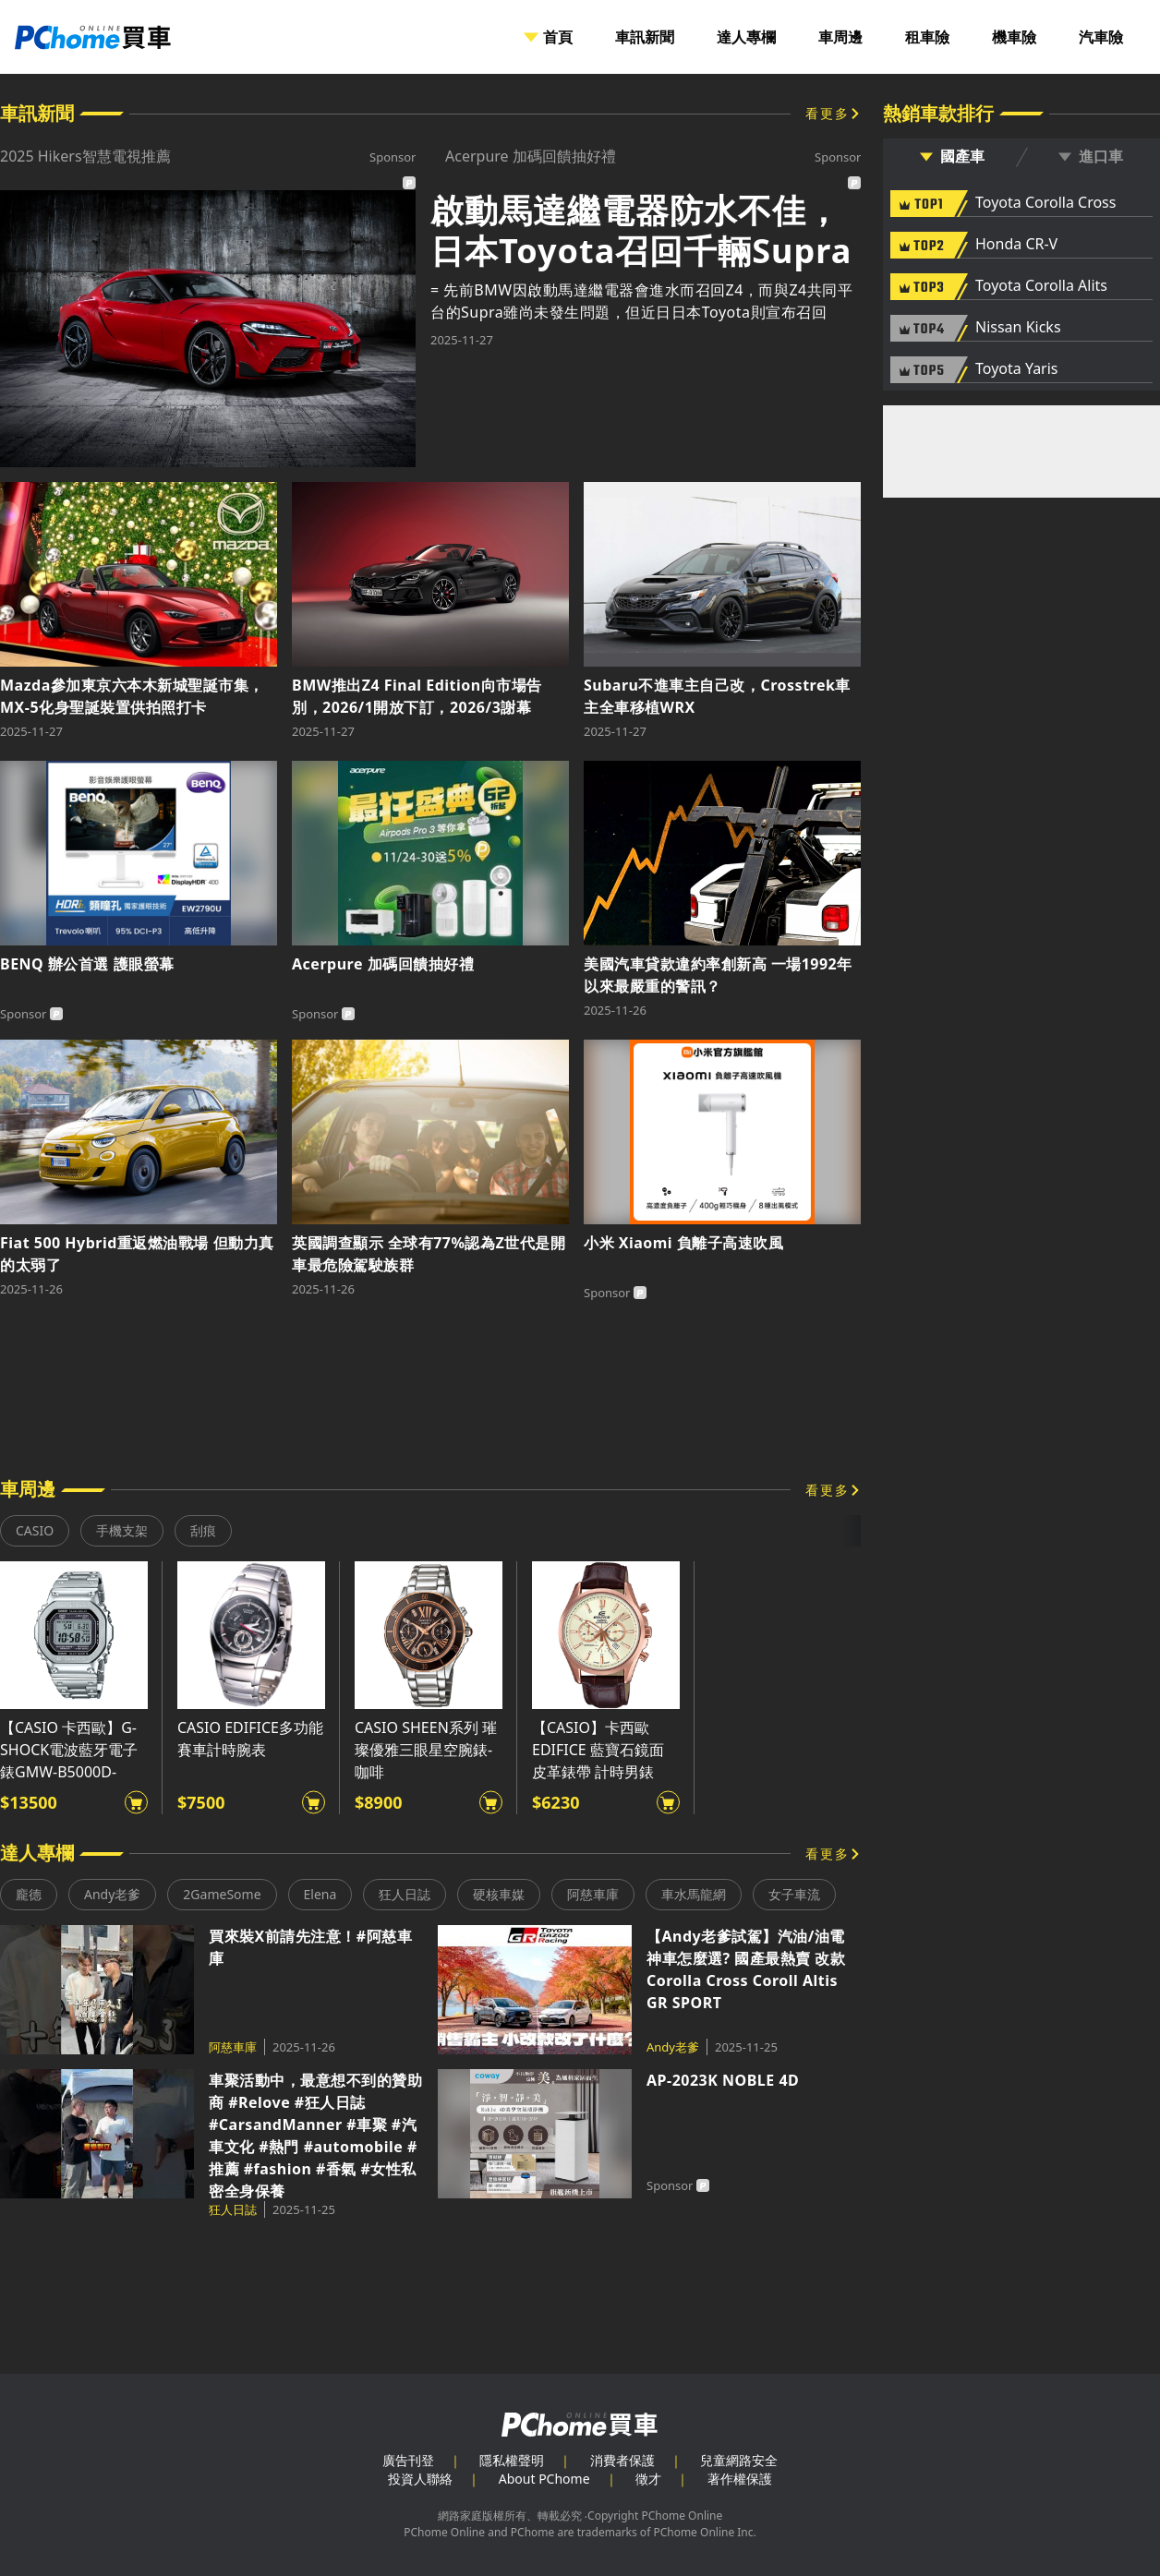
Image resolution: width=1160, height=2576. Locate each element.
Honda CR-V (1016, 244)
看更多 (827, 113)
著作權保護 (739, 2478)
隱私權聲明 (511, 2460)
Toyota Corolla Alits (1041, 286)
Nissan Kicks (1018, 328)
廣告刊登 (408, 2460)
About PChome (544, 2478)
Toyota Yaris (1016, 369)
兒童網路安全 (739, 2460)
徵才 (648, 2478)
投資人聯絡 (420, 2478)
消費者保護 (622, 2460)
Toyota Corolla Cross (1045, 203)
